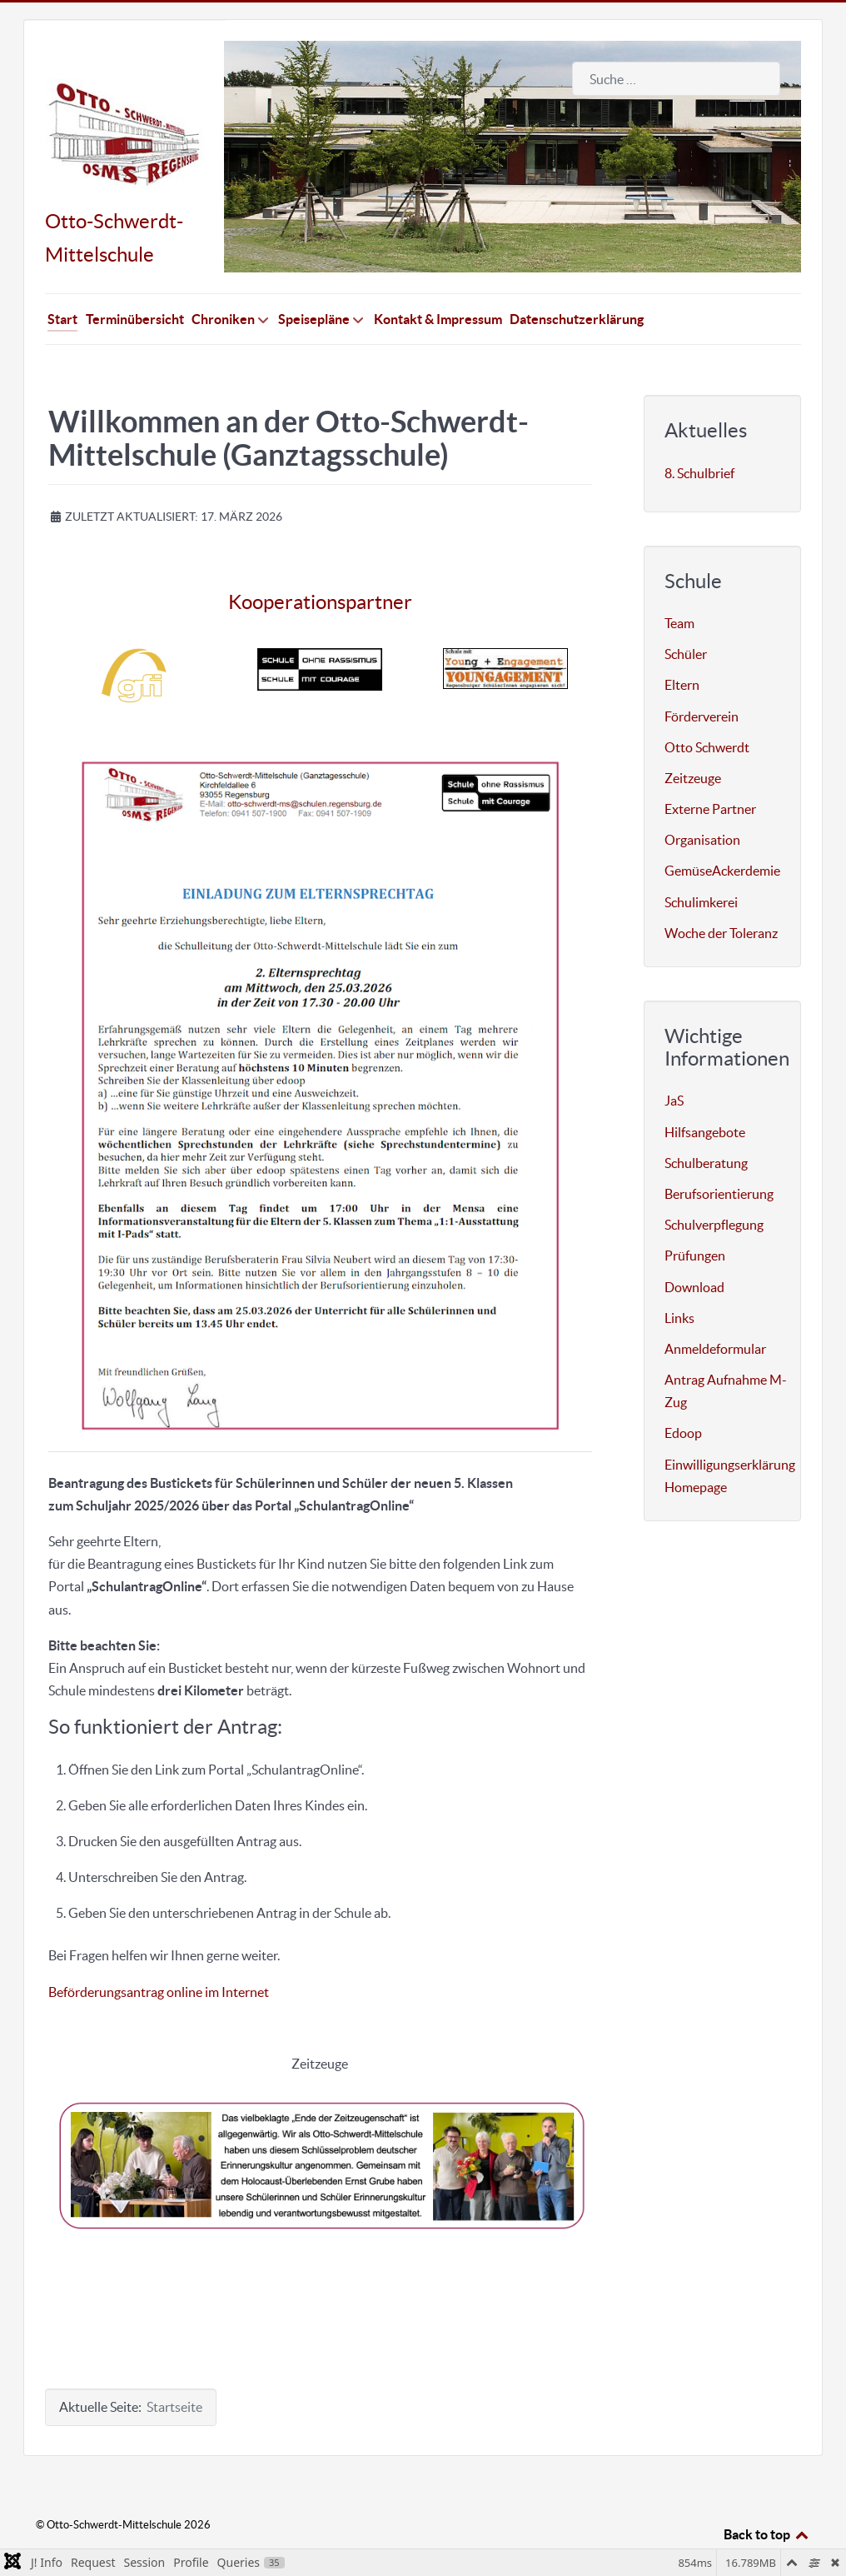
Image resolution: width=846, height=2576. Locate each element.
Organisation (702, 802)
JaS (674, 1063)
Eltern (681, 648)
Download (694, 1249)
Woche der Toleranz (721, 895)
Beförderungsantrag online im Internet (158, 1954)
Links (679, 1280)
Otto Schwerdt (706, 709)
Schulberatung (706, 1125)
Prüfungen (694, 1218)
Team (679, 585)
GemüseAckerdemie (722, 833)
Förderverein (701, 678)
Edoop (683, 1396)
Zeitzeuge (692, 740)
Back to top (767, 2496)
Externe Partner (710, 771)
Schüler (685, 616)
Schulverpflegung (714, 1187)
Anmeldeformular (715, 1311)
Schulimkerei (701, 864)
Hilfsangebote (704, 1094)
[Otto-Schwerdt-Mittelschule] (124, 96)
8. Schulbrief (699, 435)
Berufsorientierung (719, 1156)
